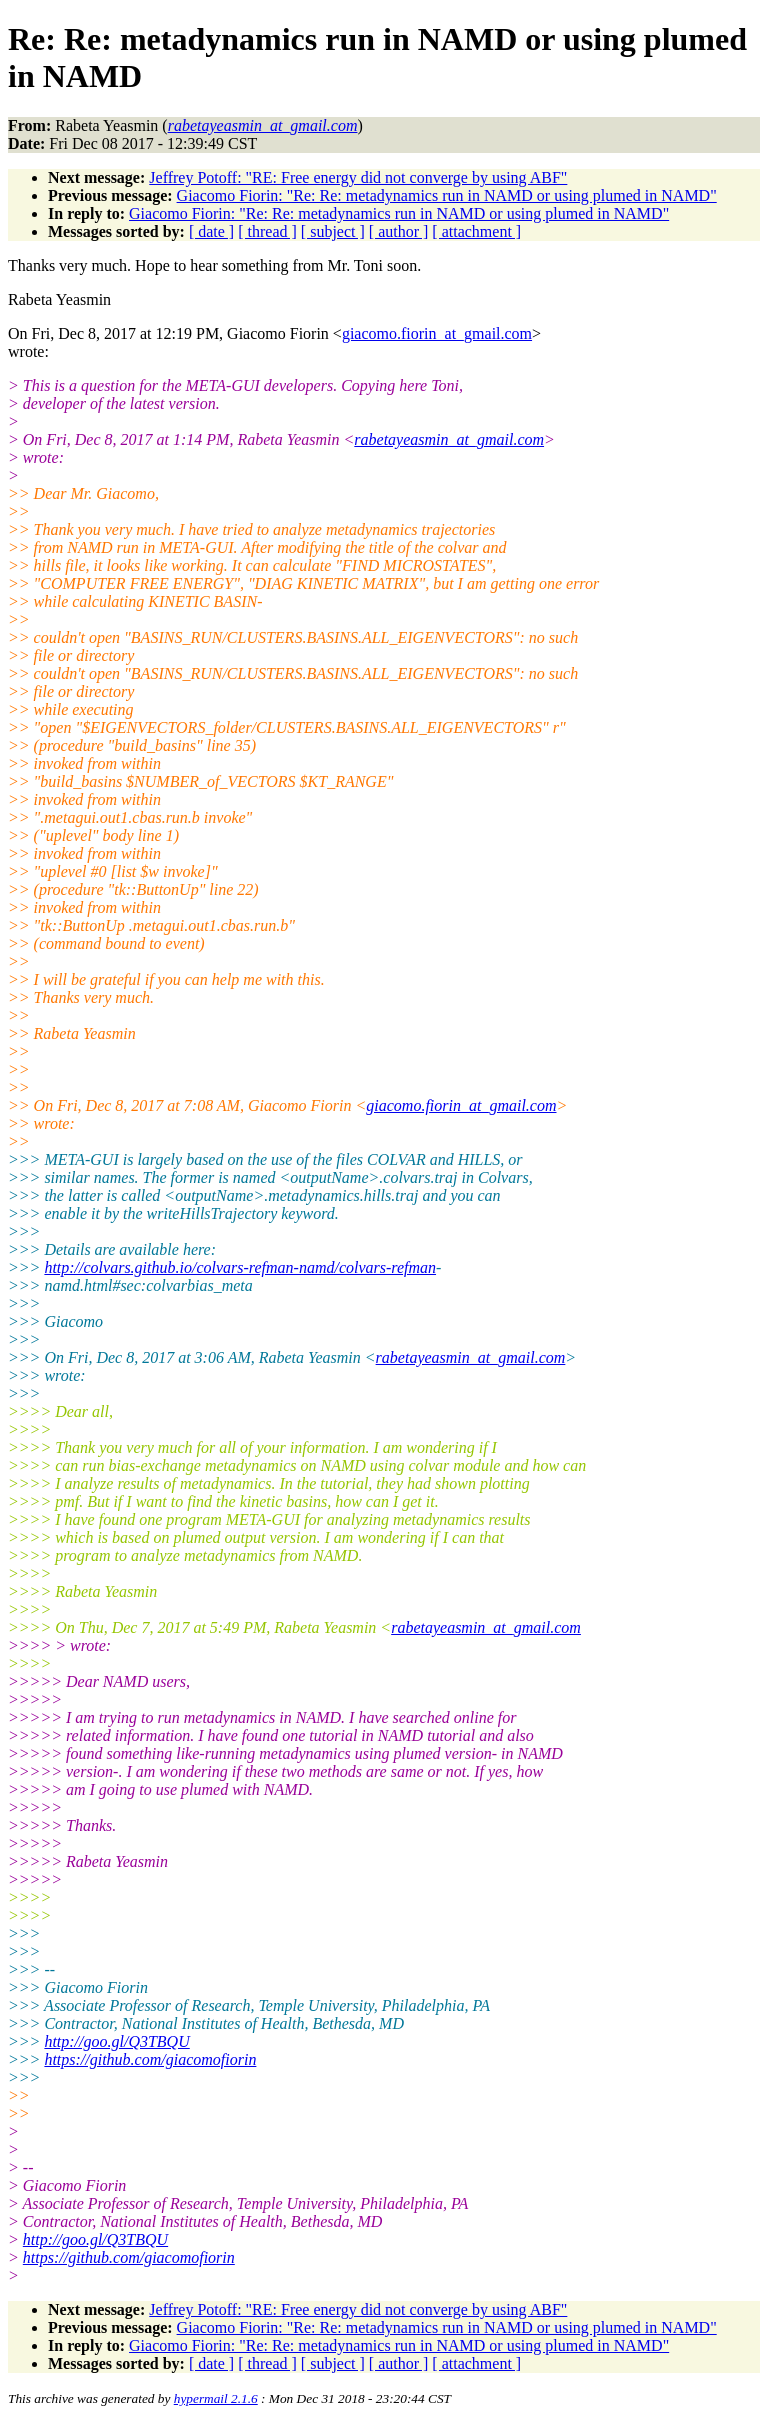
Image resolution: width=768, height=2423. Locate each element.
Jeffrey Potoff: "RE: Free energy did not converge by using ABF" (358, 177)
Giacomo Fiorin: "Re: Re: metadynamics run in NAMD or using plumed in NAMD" (447, 195)
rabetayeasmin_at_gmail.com (449, 439)
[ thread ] (267, 231)
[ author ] (399, 231)
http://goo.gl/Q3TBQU (116, 2041)
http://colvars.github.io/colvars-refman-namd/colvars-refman (240, 1267)
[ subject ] (333, 231)
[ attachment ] (476, 231)
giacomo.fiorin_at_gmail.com (437, 333)
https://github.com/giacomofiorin (150, 2059)
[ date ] (211, 231)
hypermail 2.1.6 (216, 2398)
